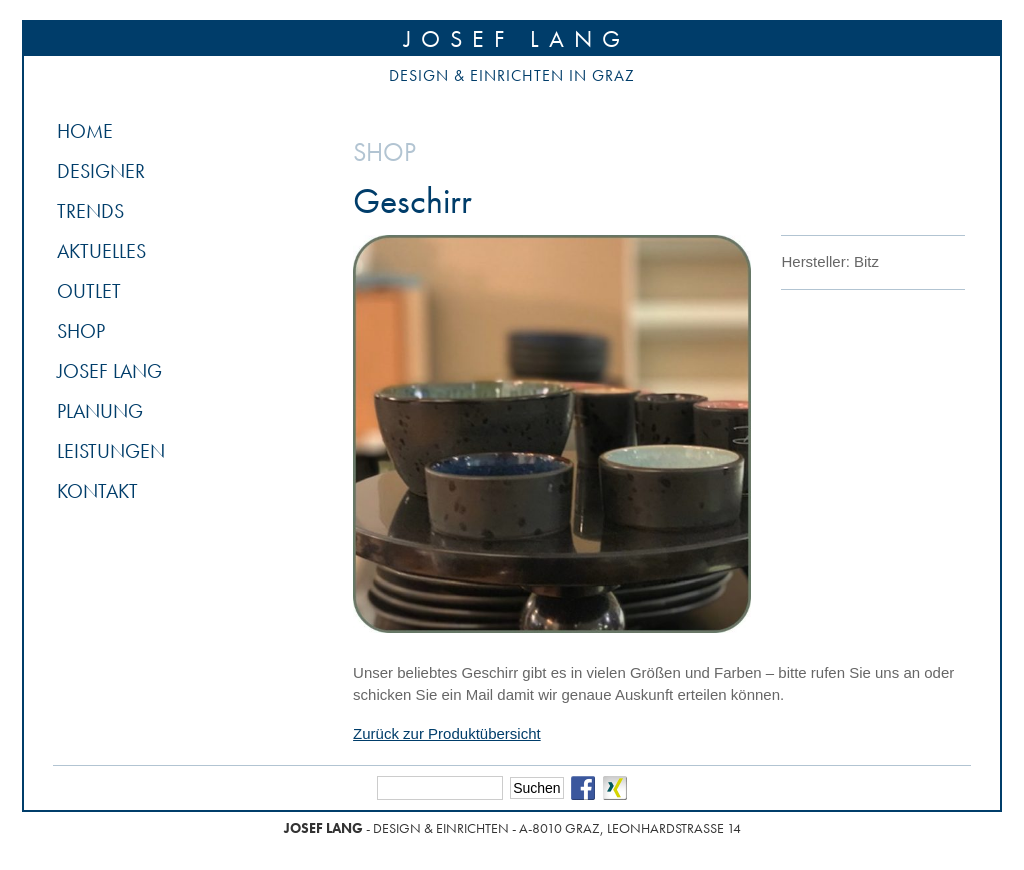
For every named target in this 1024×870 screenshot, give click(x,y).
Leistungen (111, 451)
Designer (101, 171)
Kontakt (97, 491)
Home (85, 131)
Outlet (89, 291)
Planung (100, 411)
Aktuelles (101, 251)
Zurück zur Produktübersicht (447, 733)
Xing (615, 788)
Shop (81, 331)
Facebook (583, 788)
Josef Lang (517, 38)
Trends (90, 211)
